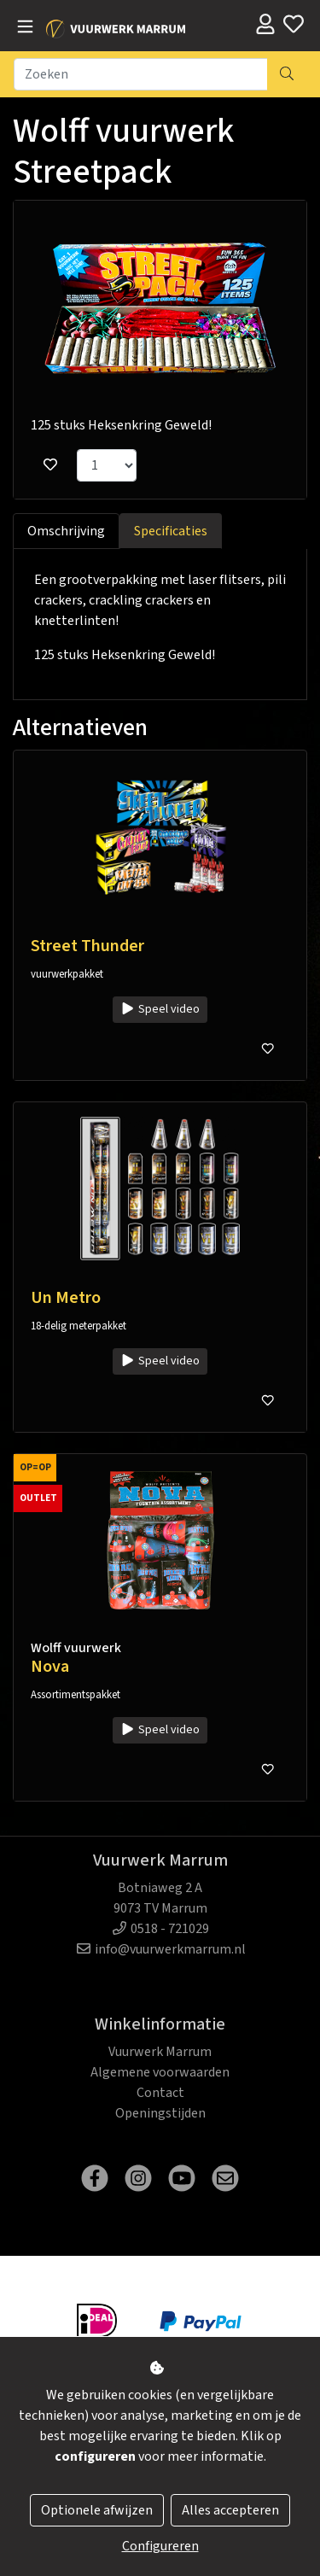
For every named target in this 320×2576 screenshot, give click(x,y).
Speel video (160, 1009)
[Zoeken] (141, 74)
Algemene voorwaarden (160, 2072)
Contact (160, 2092)
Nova (50, 1667)
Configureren (160, 2546)
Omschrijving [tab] (66, 531)
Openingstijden (160, 2113)
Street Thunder (87, 946)
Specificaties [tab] (170, 531)
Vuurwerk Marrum (160, 2051)
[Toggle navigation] (25, 27)
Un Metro (66, 1298)
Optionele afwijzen (97, 2510)
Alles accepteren (230, 2510)
